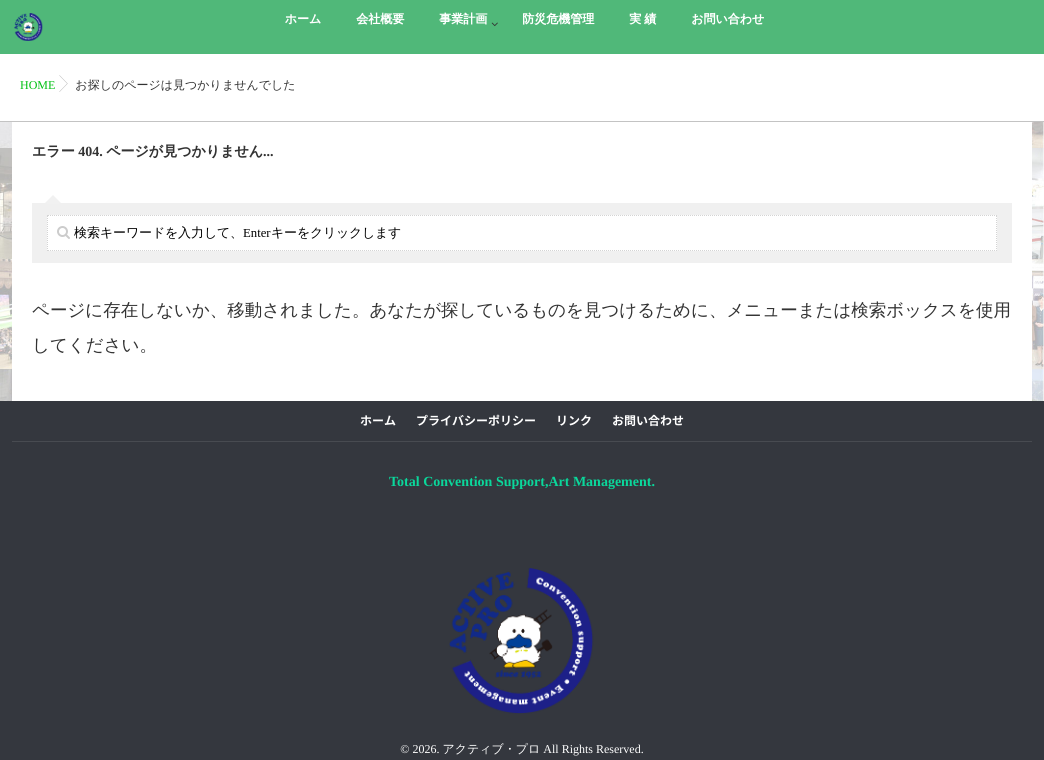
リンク (574, 421)
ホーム (378, 421)
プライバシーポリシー (476, 421)
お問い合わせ (648, 421)
